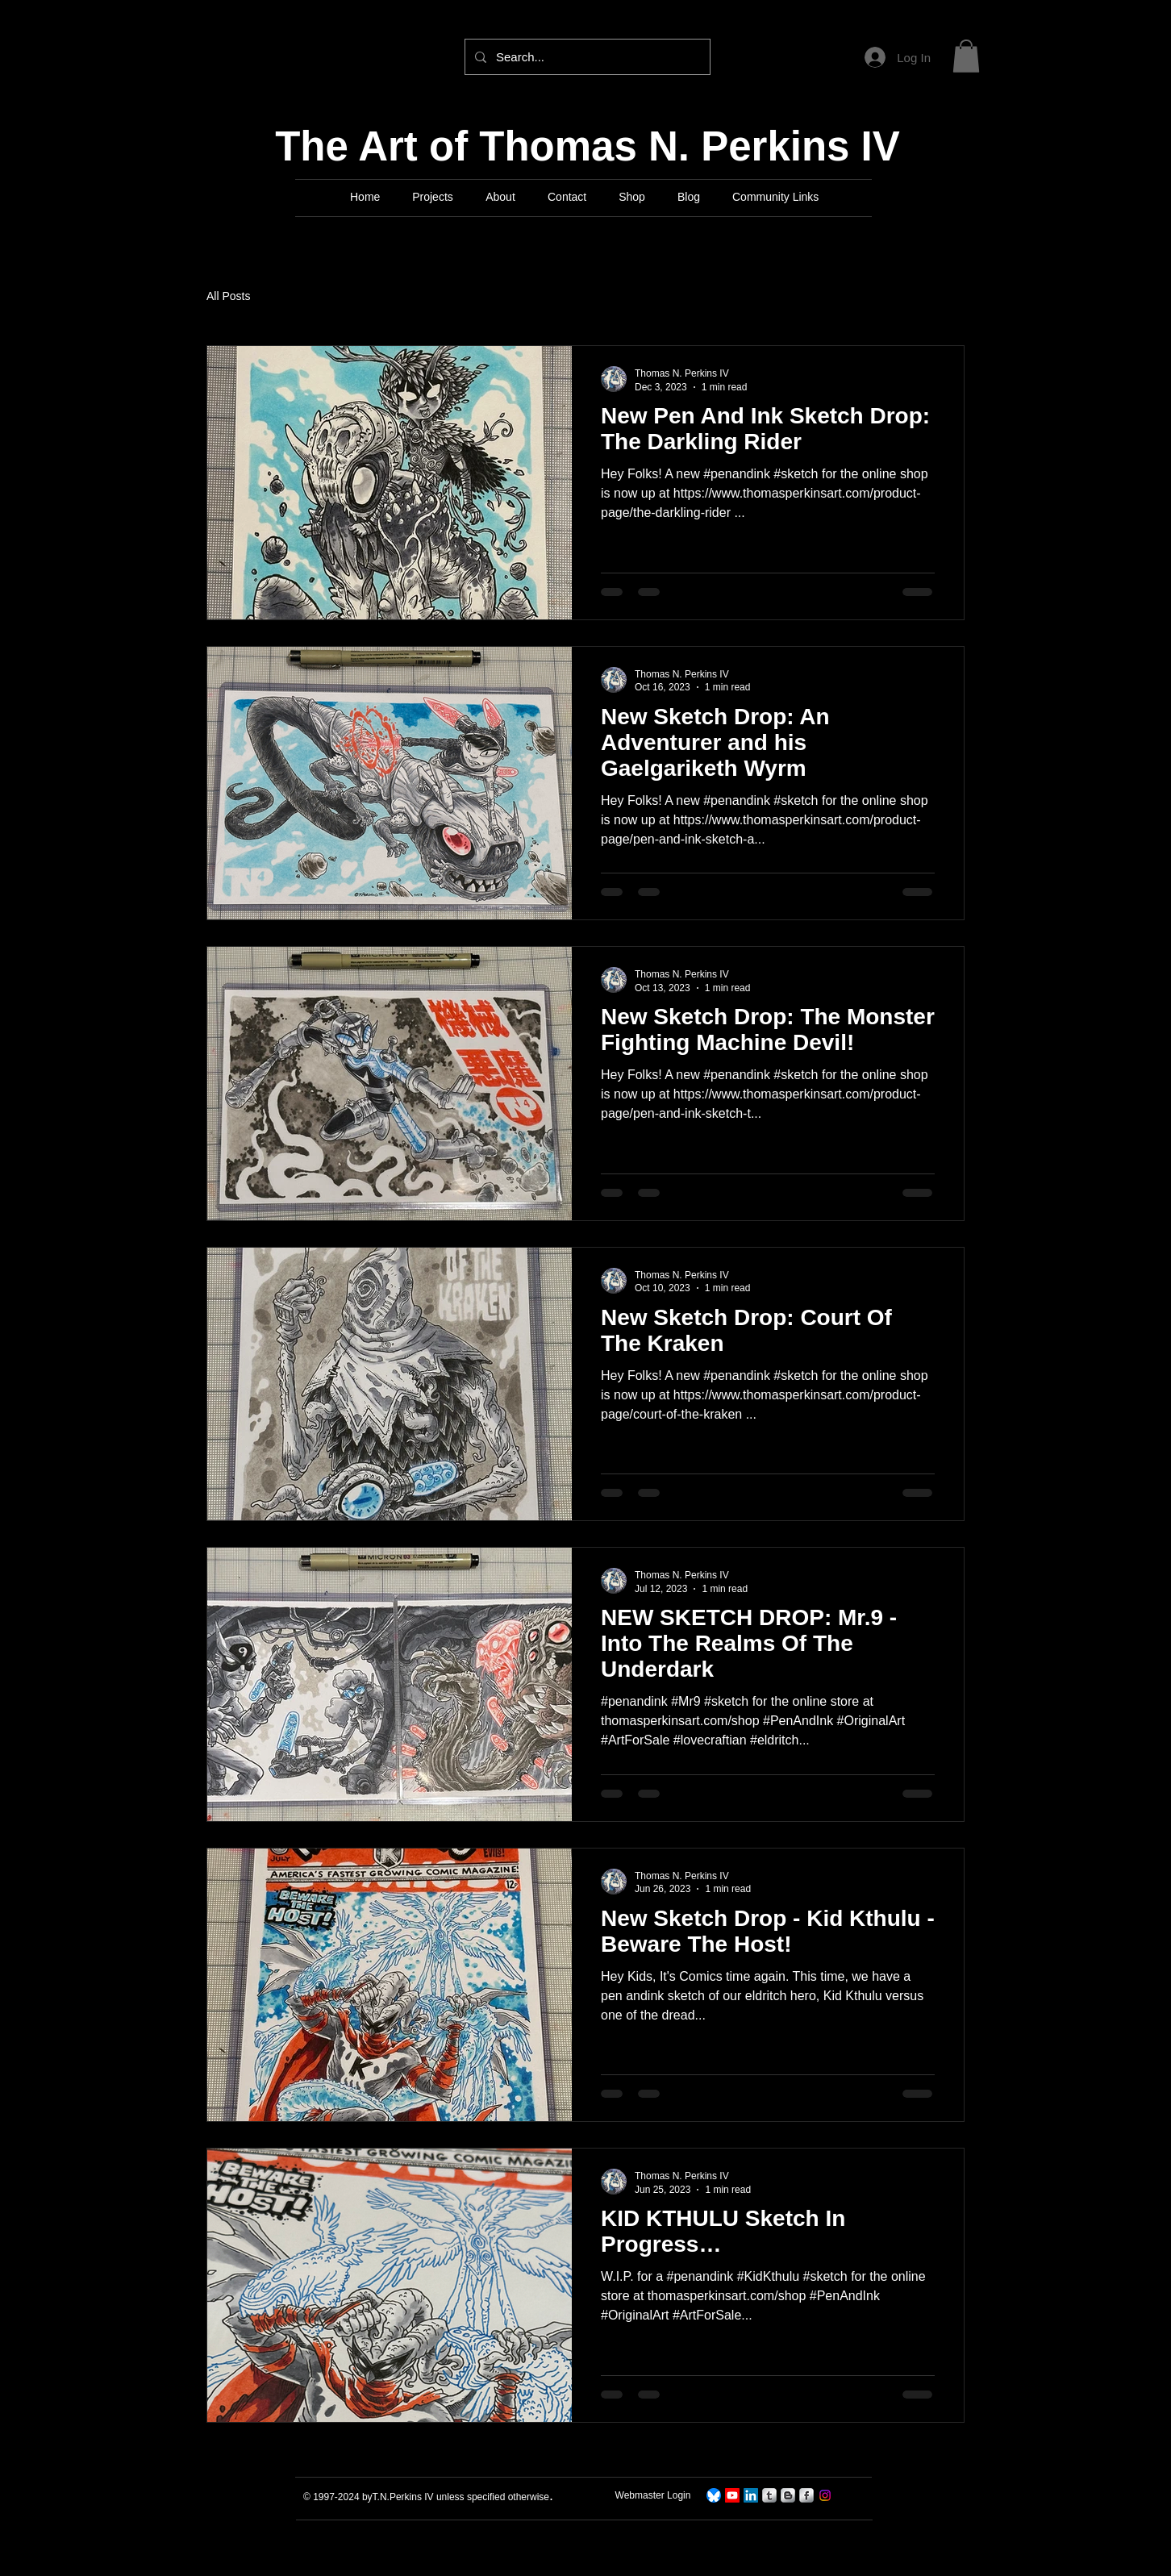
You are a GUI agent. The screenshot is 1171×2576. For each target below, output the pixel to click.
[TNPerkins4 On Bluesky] (713, 2495)
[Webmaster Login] (652, 2496)
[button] (966, 56)
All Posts (228, 296)
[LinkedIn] (751, 2495)
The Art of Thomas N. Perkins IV (587, 146)
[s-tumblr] (769, 2495)
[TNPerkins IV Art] (732, 2495)
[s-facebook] (806, 2495)
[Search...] (586, 57)
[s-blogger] (788, 2495)
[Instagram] (825, 2495)
